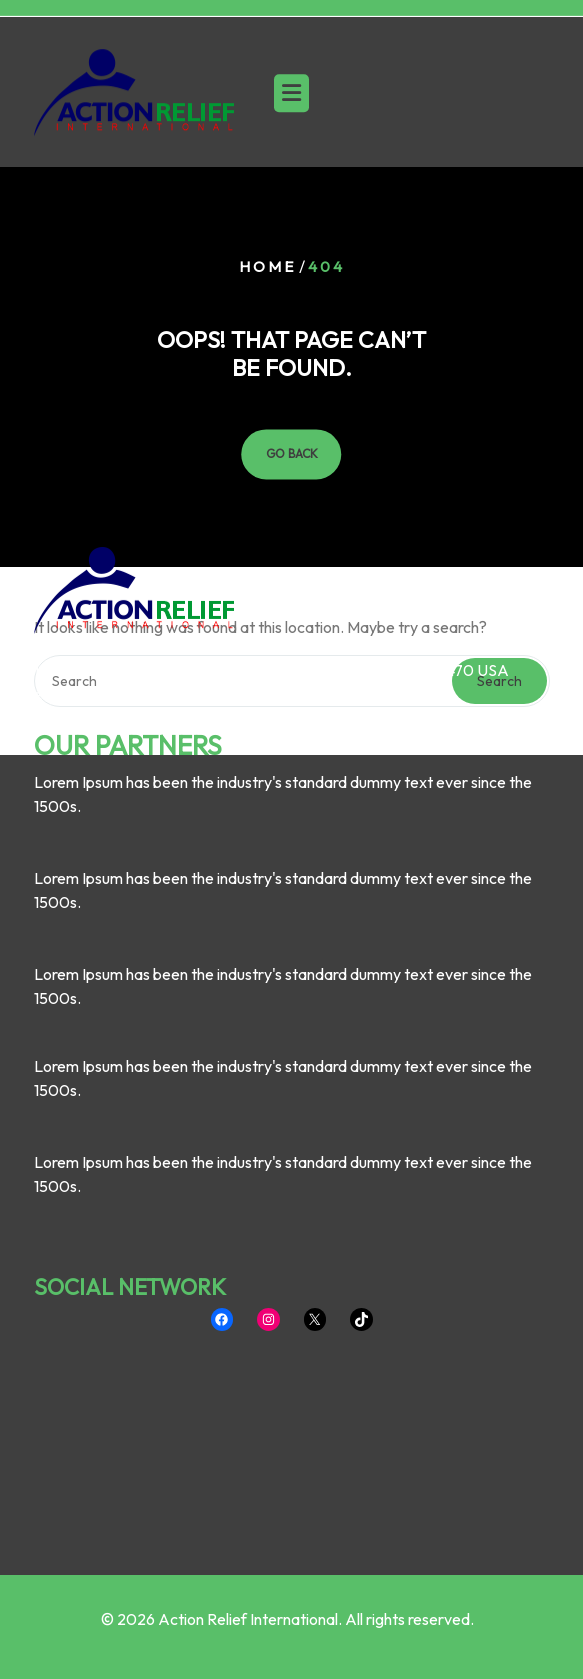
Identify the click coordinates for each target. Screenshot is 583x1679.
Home (267, 266)
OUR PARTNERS (128, 600)
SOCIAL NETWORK (130, 1141)
